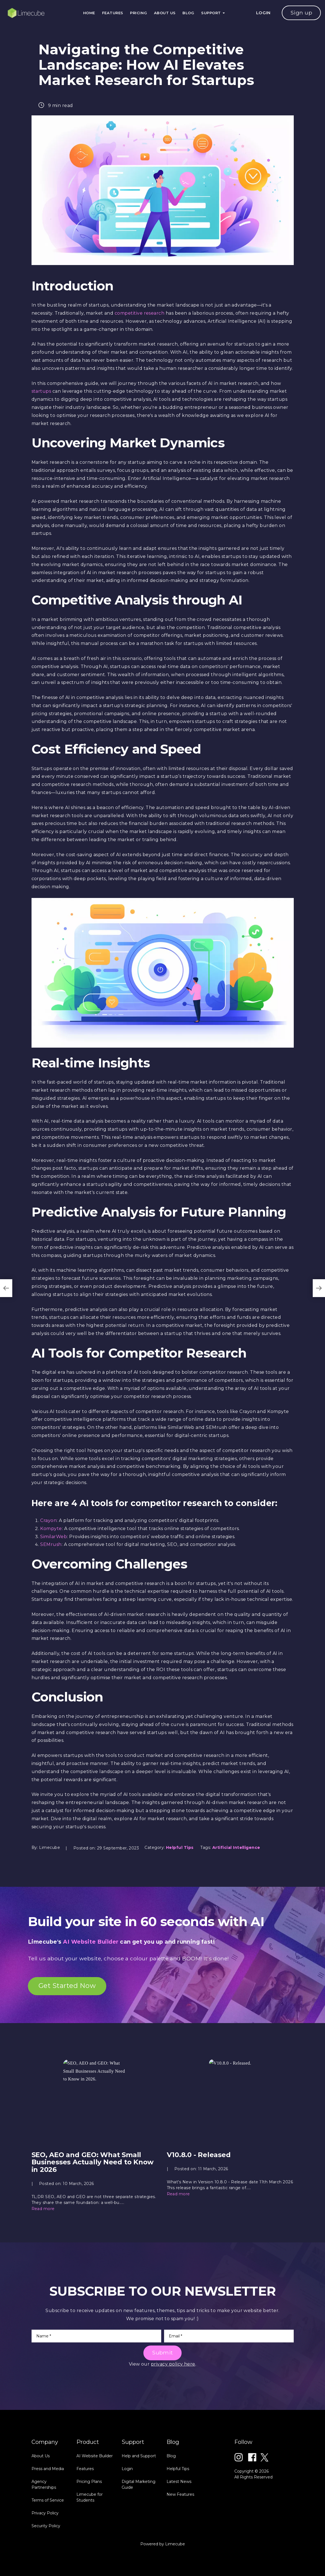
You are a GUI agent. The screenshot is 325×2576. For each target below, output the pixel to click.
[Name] (96, 2336)
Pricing (138, 13)
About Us (165, 13)
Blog (188, 13)
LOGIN (263, 12)
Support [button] (213, 13)
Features (112, 13)
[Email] (229, 2336)
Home (89, 13)
